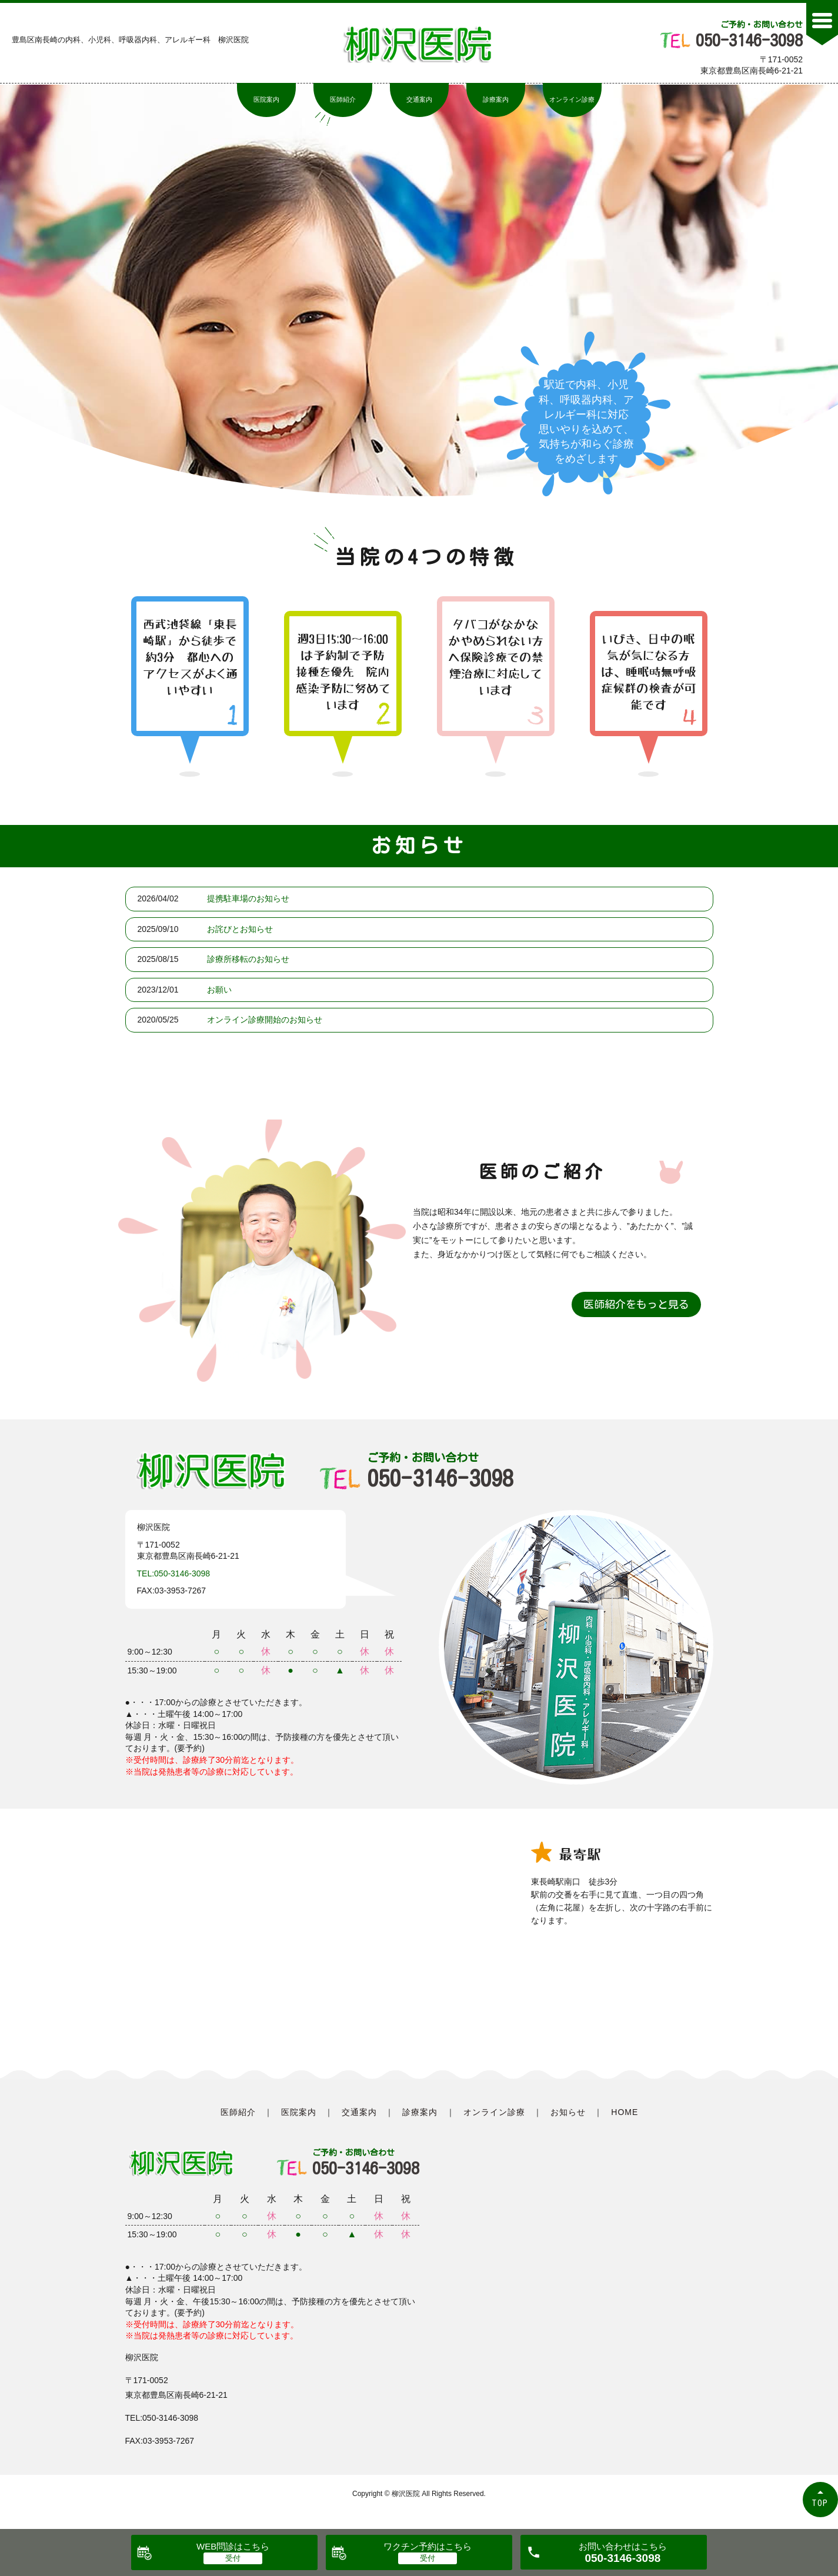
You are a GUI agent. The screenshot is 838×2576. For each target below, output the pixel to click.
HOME (624, 2112)
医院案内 (266, 99)
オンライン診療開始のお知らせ (264, 1019)
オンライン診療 (572, 99)
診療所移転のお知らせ (248, 959)
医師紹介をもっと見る (636, 1304)
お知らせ (568, 2112)
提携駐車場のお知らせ (248, 898)
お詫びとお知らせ (240, 929)
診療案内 (496, 99)
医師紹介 (343, 99)
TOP (820, 2502)
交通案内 (419, 99)
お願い (219, 989)
